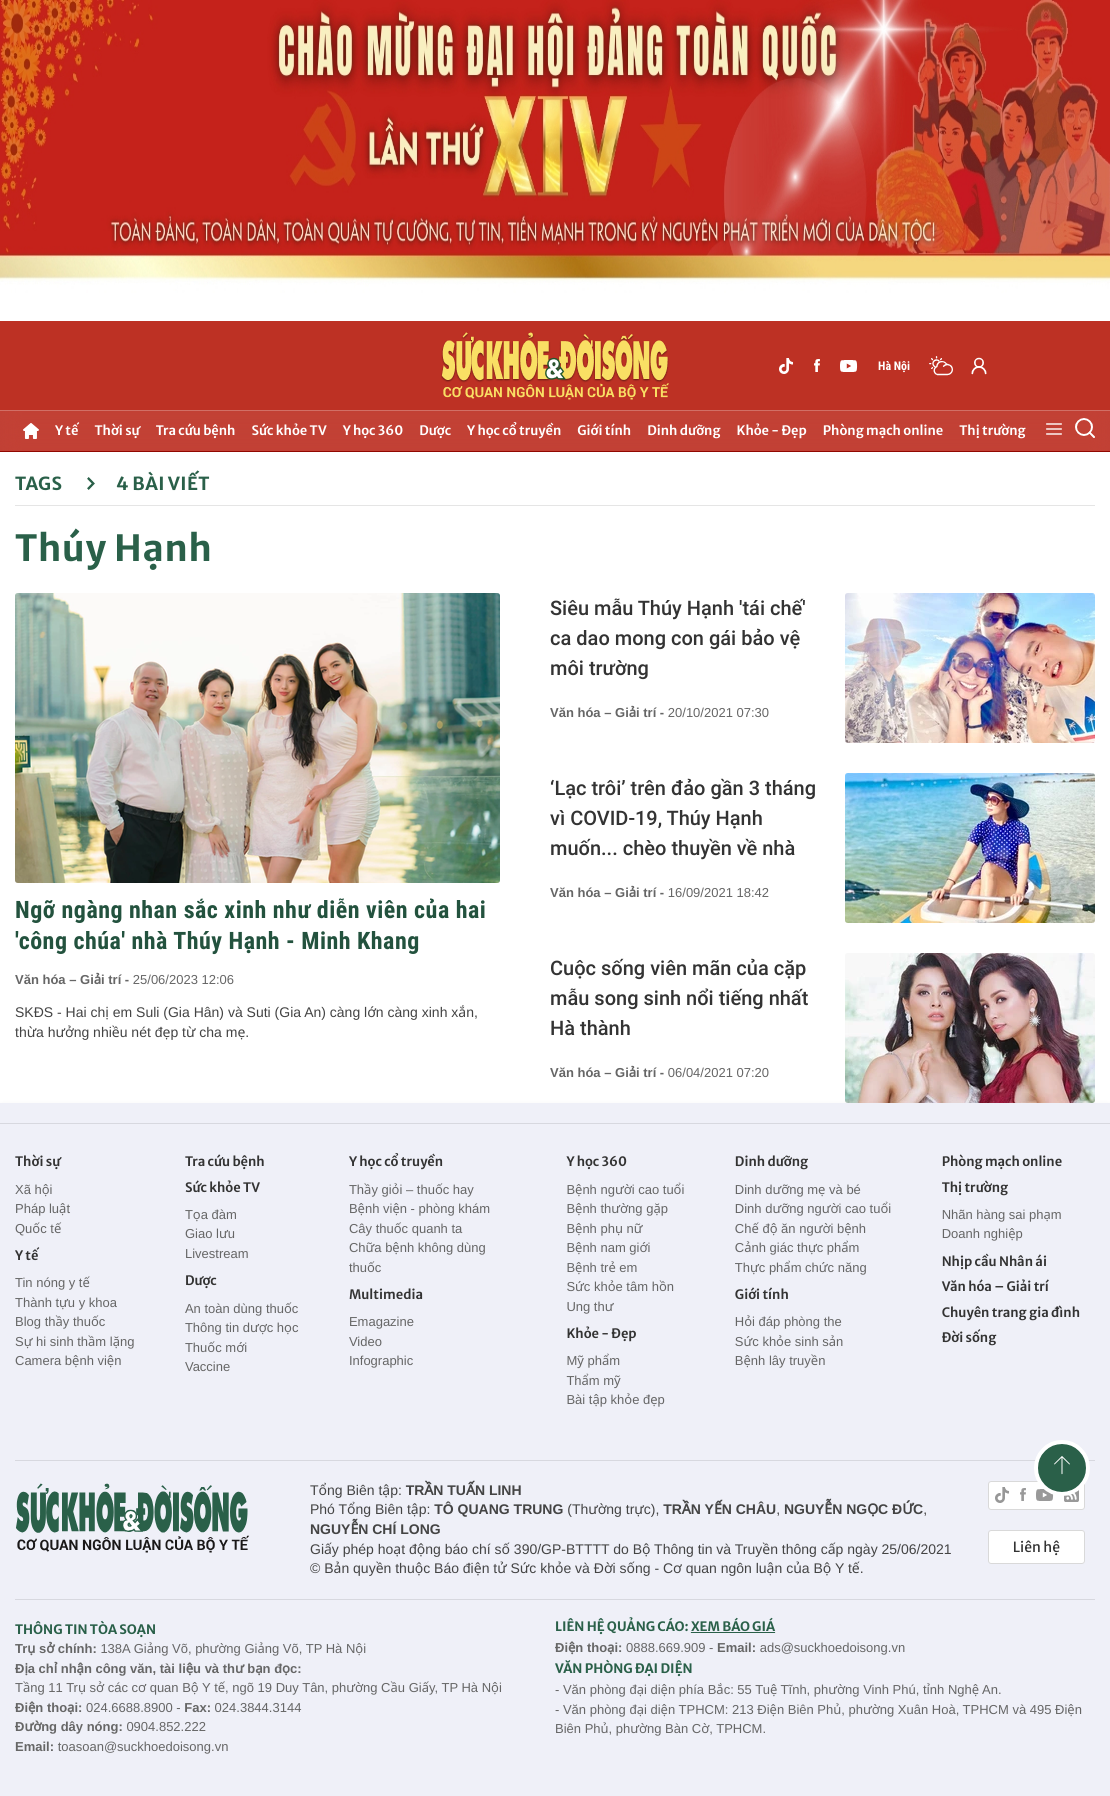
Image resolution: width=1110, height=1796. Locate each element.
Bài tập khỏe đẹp (615, 1399)
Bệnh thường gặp (617, 1208)
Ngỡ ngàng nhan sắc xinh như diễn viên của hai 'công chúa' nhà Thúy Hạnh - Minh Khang (250, 925)
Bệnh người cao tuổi (625, 1189)
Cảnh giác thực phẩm (797, 1247)
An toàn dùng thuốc (241, 1308)
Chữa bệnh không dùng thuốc (417, 1257)
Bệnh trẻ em (601, 1267)
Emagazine (381, 1321)
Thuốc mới (216, 1347)
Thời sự (116, 430)
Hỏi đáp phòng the (788, 1321)
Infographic (381, 1360)
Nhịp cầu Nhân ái (994, 1261)
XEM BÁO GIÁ (733, 1626)
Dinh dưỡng (683, 430)
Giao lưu (210, 1233)
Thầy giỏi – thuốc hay (411, 1189)
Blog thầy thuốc (60, 1321)
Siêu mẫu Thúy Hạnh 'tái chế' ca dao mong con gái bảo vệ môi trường (678, 638)
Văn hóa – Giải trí (995, 1286)
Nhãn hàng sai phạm (1002, 1214)
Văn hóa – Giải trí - (74, 979)
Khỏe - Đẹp (772, 430)
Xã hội (34, 1189)
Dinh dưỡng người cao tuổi (813, 1208)
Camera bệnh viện (68, 1360)
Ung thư (589, 1306)
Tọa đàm (211, 1214)
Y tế (66, 430)
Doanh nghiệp (982, 1233)
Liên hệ (1036, 1547)
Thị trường (992, 430)
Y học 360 (373, 430)
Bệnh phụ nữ (604, 1228)
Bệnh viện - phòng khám (419, 1208)
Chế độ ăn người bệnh (800, 1228)
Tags (55, 483)
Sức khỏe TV (288, 430)
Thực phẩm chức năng (801, 1267)
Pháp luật (42, 1208)
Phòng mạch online (883, 430)
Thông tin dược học (242, 1327)
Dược (435, 430)
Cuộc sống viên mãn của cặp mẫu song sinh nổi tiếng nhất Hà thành (679, 998)
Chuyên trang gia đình (1011, 1312)
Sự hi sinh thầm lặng (74, 1341)
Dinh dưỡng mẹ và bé (798, 1189)
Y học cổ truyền (514, 430)
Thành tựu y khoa (66, 1302)
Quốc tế (38, 1228)
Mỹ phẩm (593, 1360)
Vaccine (207, 1366)
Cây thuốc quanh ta (405, 1228)
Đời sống (969, 1337)
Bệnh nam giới (608, 1247)
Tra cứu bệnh (196, 430)
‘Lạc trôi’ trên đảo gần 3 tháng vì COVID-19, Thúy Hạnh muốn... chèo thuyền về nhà (683, 818)
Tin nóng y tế (52, 1282)
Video (365, 1341)
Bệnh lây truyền (780, 1360)
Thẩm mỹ (593, 1380)
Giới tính (604, 430)
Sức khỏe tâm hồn (620, 1286)
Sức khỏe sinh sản (789, 1341)
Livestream (217, 1253)
